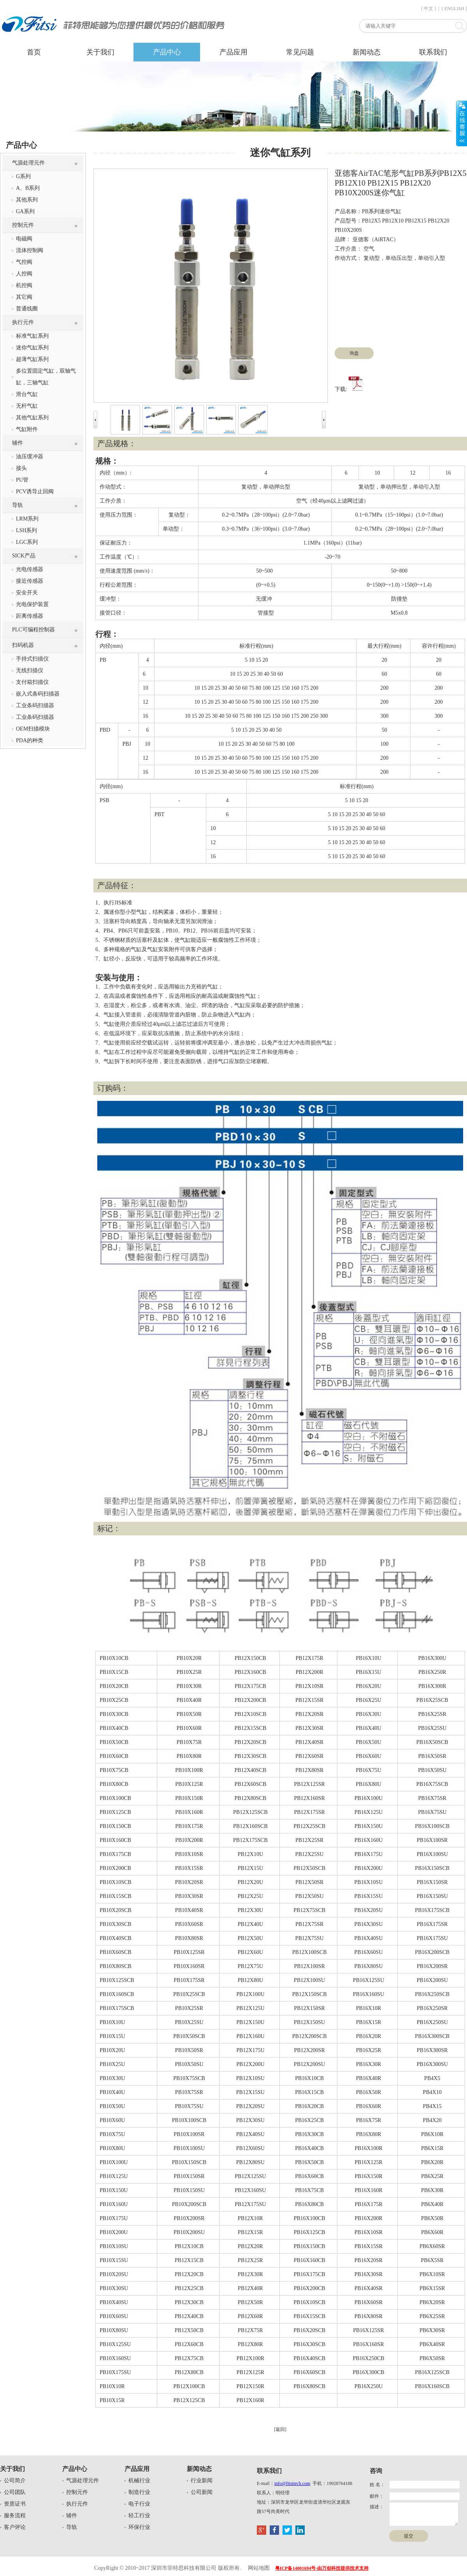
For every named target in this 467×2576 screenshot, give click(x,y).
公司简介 (15, 2480)
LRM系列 (27, 519)
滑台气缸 (27, 394)
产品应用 (233, 52)
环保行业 (139, 2527)
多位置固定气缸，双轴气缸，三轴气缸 (46, 377)
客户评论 (15, 2527)
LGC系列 (27, 542)
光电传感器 (29, 569)
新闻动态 (367, 52)
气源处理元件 (28, 163)
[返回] (280, 2429)
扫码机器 (23, 645)
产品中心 (167, 52)
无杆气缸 (27, 406)
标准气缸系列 (32, 336)
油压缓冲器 (29, 456)
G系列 (23, 176)
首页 (34, 52)
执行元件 (23, 322)
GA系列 (25, 211)
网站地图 (259, 2568)
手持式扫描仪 (32, 659)
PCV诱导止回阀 (35, 491)
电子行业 (139, 2504)
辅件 (17, 443)
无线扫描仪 (29, 670)
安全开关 (27, 593)
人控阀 (24, 274)
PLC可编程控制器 (33, 630)
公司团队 (15, 2492)
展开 (461, 123)
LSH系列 (26, 530)
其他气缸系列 (32, 418)
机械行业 (139, 2480)
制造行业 (139, 2492)
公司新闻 (201, 2492)
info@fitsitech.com (292, 2483)
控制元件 (23, 225)
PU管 (22, 480)
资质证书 (15, 2504)
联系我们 (433, 52)
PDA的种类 (29, 740)
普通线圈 (27, 309)
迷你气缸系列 (32, 347)
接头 (21, 468)
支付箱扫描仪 (32, 682)
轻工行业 (139, 2515)
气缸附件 (27, 429)
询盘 (354, 353)
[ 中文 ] (428, 8)
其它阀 (24, 297)
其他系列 (27, 200)
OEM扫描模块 (33, 729)
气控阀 (24, 262)
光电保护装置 (32, 604)
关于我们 (100, 52)
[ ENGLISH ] (454, 8)
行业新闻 (201, 2480)
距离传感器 (29, 616)
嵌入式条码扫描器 (38, 694)
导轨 (17, 505)
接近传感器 (29, 581)
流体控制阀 (29, 250)
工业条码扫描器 (35, 705)
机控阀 (24, 285)
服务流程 (15, 2515)
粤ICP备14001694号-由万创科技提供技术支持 (322, 2568)
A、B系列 (28, 188)
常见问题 (300, 52)
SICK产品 (23, 556)
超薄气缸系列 (32, 359)
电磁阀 (24, 239)
